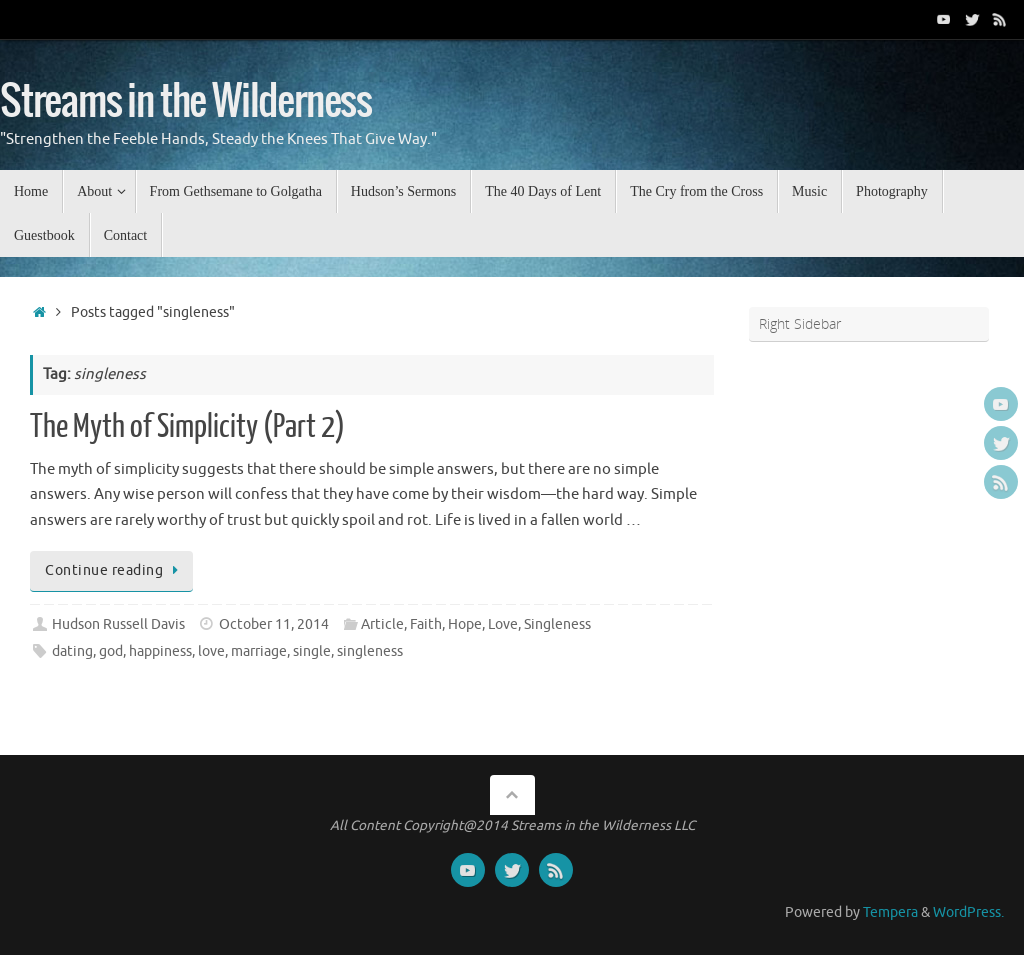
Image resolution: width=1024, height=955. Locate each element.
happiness (160, 651)
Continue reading (115, 570)
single (312, 651)
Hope (465, 624)
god (111, 651)
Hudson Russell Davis (118, 624)
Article (382, 624)
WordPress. (968, 912)
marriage (259, 651)
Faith (426, 624)
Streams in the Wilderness (186, 102)
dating (72, 651)
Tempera (890, 912)
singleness (370, 651)
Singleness (557, 624)
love (211, 651)
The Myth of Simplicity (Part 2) (187, 427)
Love (503, 624)
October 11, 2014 (274, 624)
